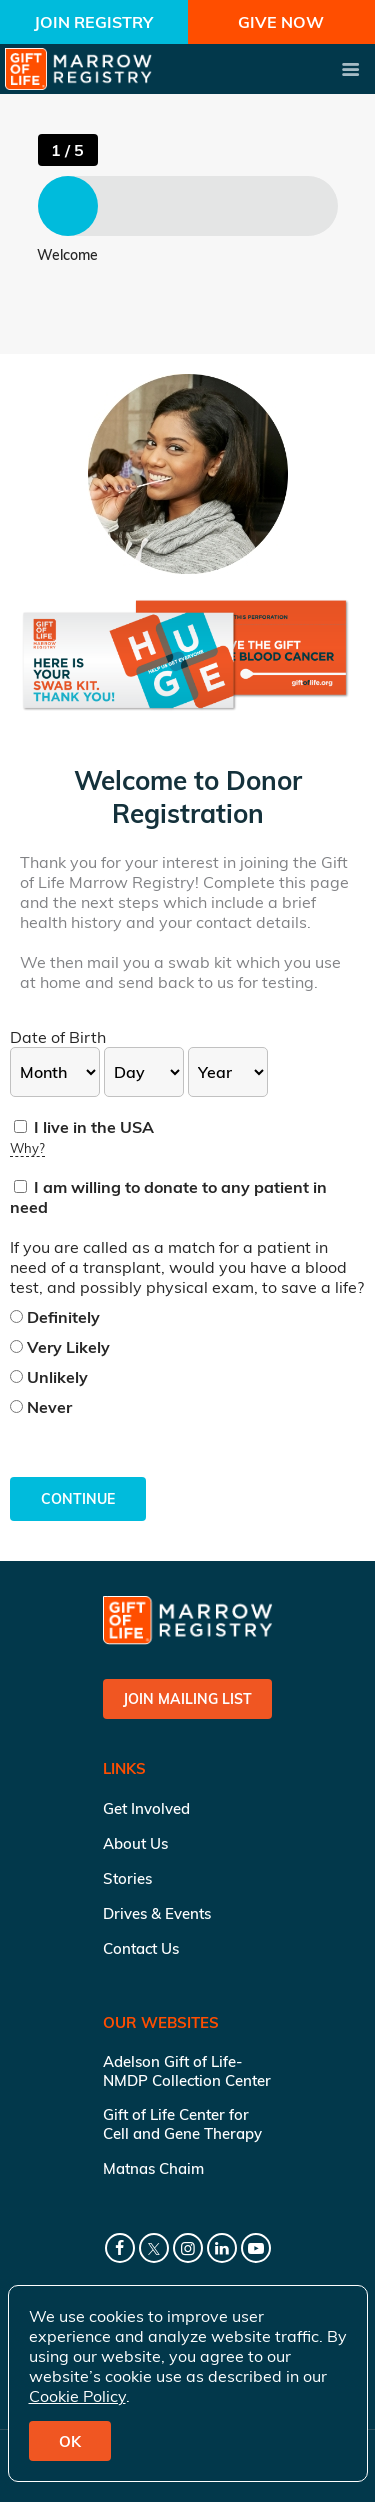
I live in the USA (84, 1127)
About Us (135, 1843)
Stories (127, 1878)
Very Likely (60, 1347)
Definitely (55, 1317)
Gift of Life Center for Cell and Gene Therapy (182, 2124)
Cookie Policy (77, 2396)
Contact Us (141, 1948)
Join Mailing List (187, 1699)
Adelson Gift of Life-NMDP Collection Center (187, 2071)
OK (70, 2441)
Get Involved (146, 1808)
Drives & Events (157, 1913)
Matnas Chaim (153, 2168)
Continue (78, 1499)
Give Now (281, 22)
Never (41, 1407)
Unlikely (49, 1377)
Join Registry (93, 22)
